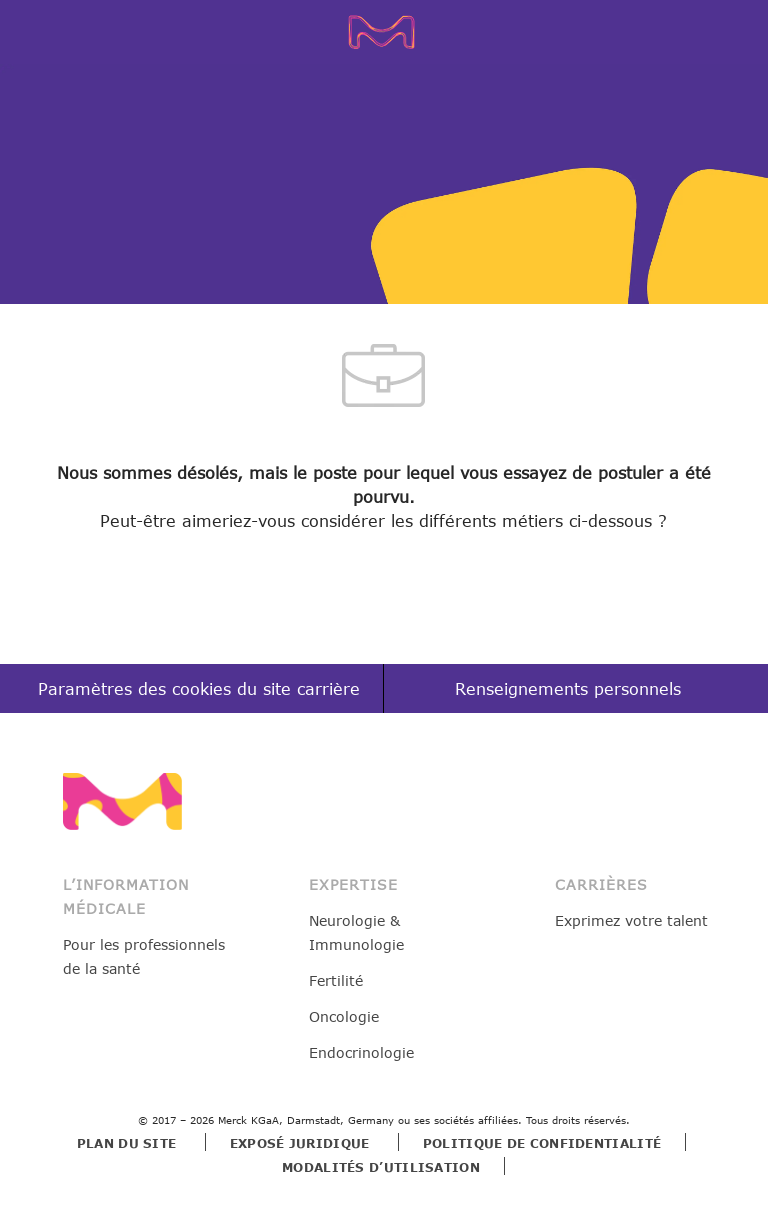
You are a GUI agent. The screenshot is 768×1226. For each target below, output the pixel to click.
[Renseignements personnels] (568, 690)
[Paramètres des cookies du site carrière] (199, 690)
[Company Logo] (388, 31)
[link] (122, 801)
